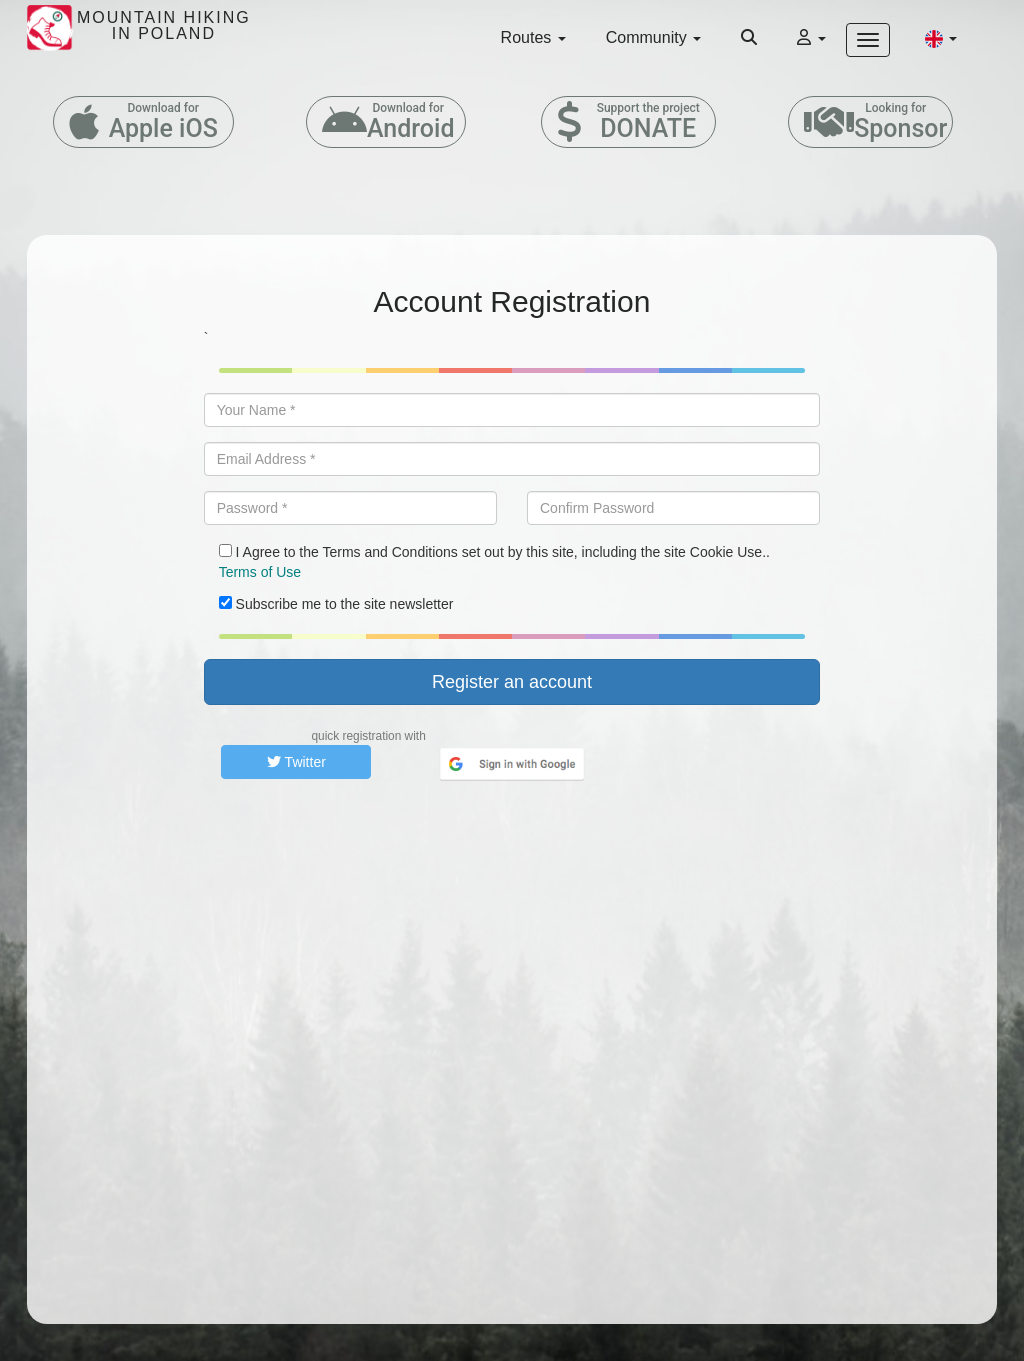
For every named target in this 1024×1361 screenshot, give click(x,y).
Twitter (296, 762)
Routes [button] (533, 37)
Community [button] (653, 37)
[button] (941, 38)
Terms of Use (260, 572)
